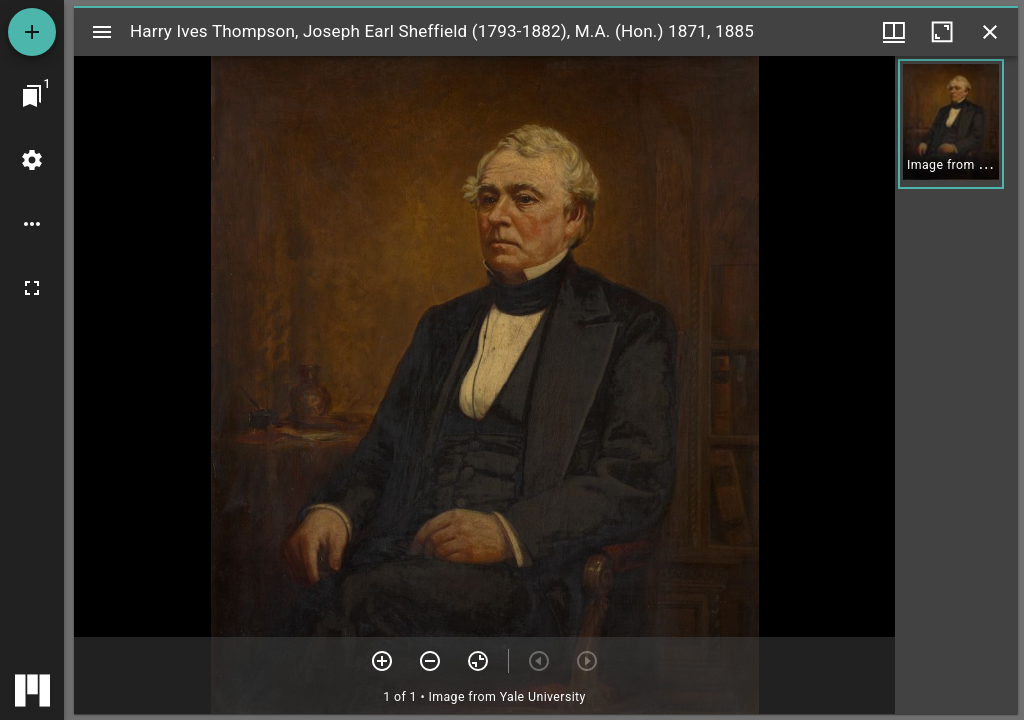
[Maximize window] (942, 32)
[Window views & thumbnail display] (894, 32)
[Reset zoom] (478, 661)
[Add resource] (32, 32)
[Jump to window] (32, 96)
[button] (951, 124)
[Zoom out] (430, 661)
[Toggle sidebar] (102, 32)
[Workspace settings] (32, 160)
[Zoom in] (382, 661)
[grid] (956, 385)
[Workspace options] (32, 224)
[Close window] (990, 32)
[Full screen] (32, 288)
